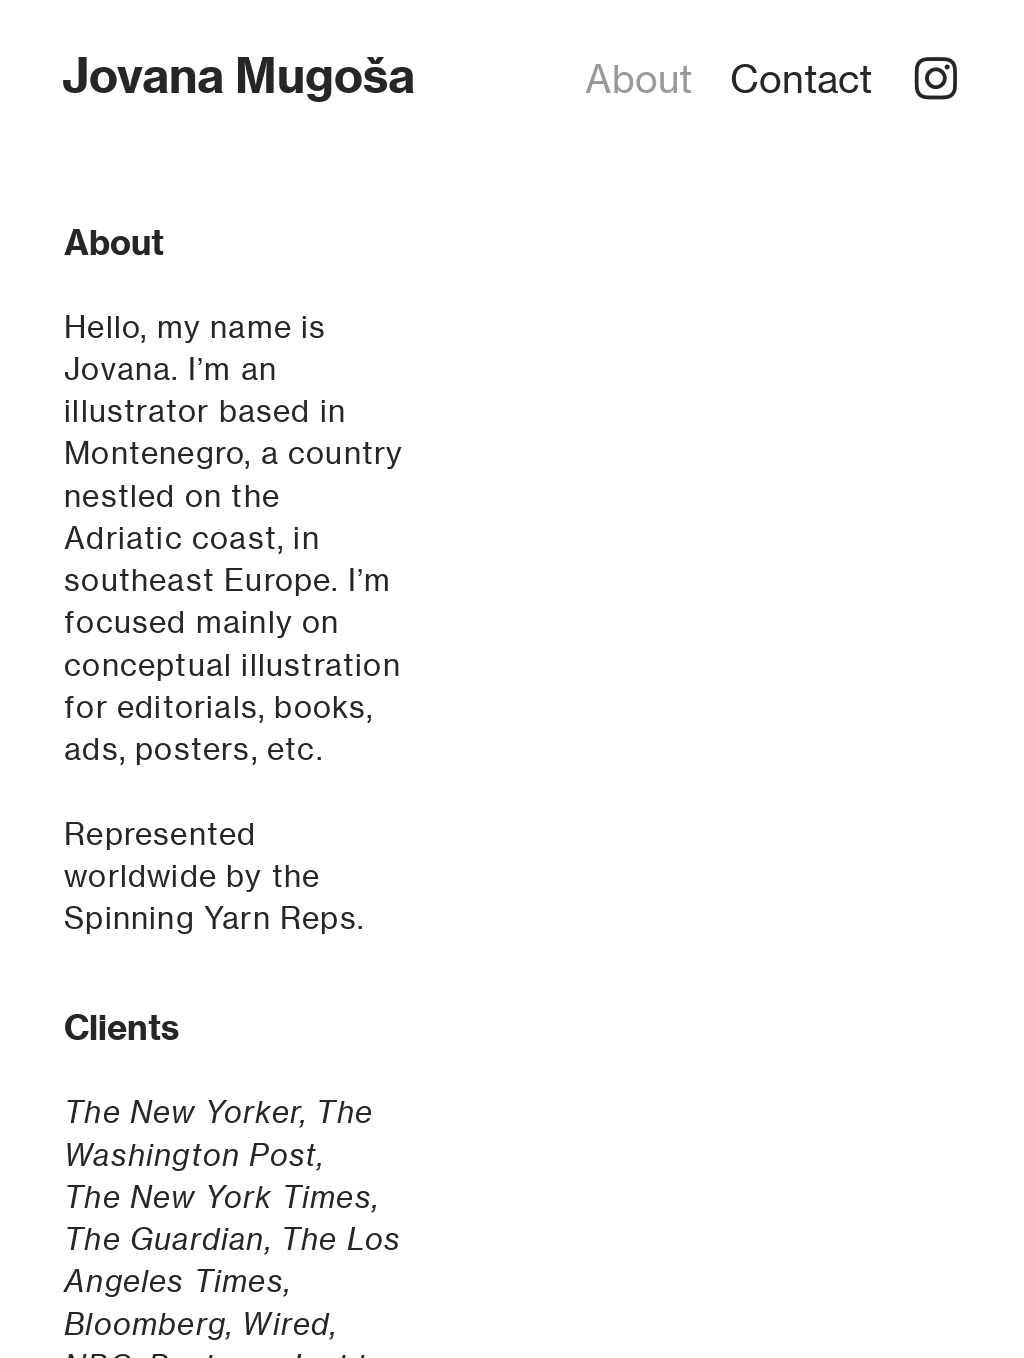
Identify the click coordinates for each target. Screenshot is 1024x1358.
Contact (801, 79)
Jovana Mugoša (238, 75)
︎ (936, 79)
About (638, 79)
